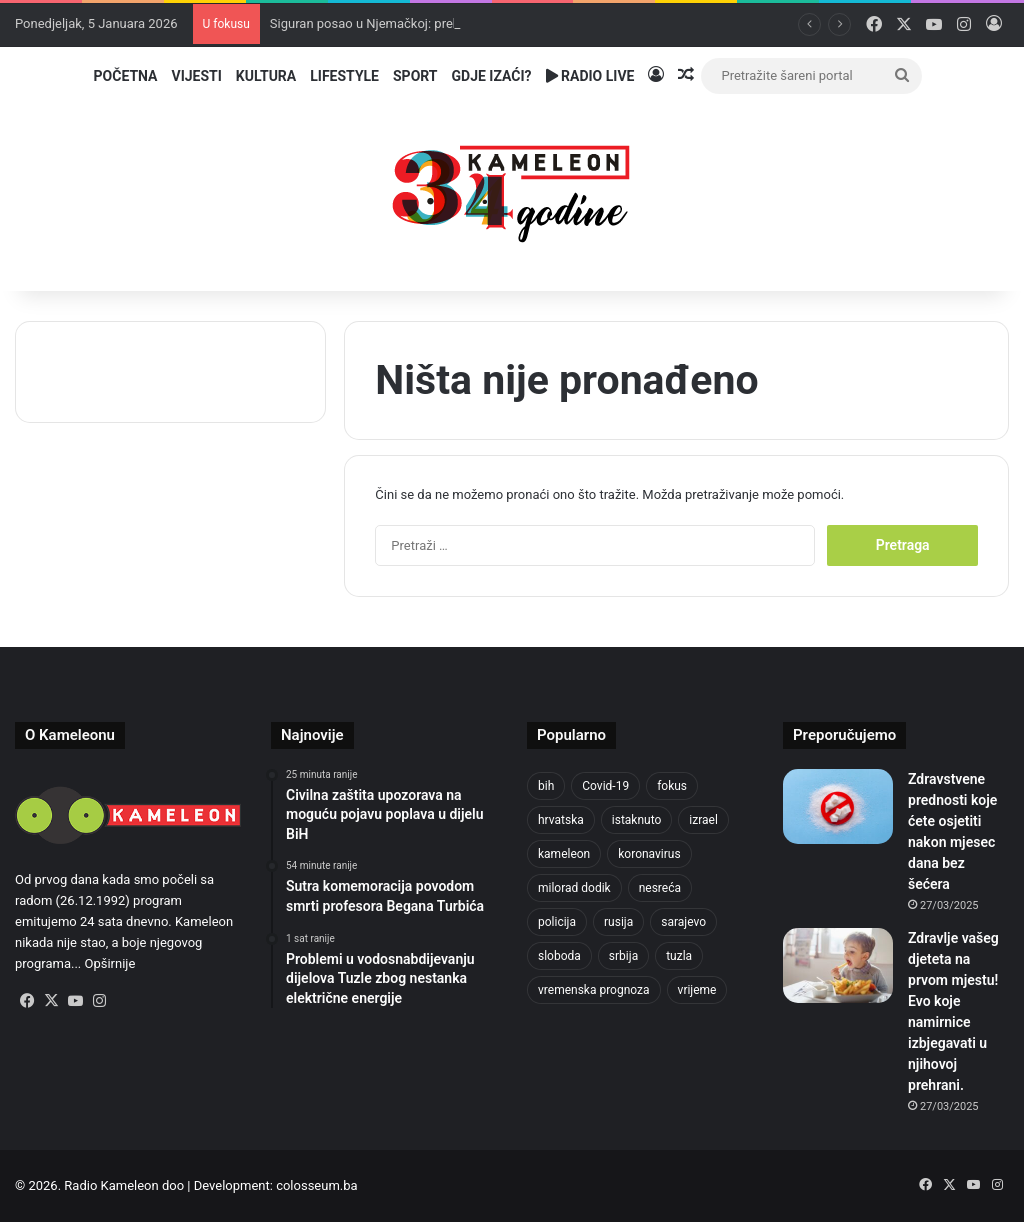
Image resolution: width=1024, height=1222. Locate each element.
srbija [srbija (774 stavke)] (623, 956)
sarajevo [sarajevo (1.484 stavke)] (683, 922)
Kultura (266, 76)
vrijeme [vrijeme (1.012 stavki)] (697, 990)
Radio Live (590, 76)
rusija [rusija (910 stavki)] (618, 922)
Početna (126, 76)
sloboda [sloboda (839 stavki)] (559, 956)
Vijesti (196, 76)
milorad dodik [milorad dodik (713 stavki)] (574, 888)
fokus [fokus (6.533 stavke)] (672, 786)
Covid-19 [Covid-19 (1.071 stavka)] (605, 786)
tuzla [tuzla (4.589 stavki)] (679, 956)
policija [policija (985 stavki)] (557, 922)
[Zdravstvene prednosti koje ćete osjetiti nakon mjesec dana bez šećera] (838, 806)
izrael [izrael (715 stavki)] (703, 820)
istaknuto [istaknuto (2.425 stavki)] (637, 820)
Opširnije (110, 963)
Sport (415, 76)
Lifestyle (344, 76)
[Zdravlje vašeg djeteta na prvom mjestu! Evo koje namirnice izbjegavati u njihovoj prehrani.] (838, 965)
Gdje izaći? (492, 76)
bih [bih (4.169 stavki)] (546, 786)
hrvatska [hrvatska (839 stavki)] (561, 820)
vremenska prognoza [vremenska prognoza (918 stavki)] (594, 990)
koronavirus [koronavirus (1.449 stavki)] (649, 854)
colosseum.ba (316, 1185)
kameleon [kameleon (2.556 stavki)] (564, 854)
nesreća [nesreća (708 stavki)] (660, 888)
